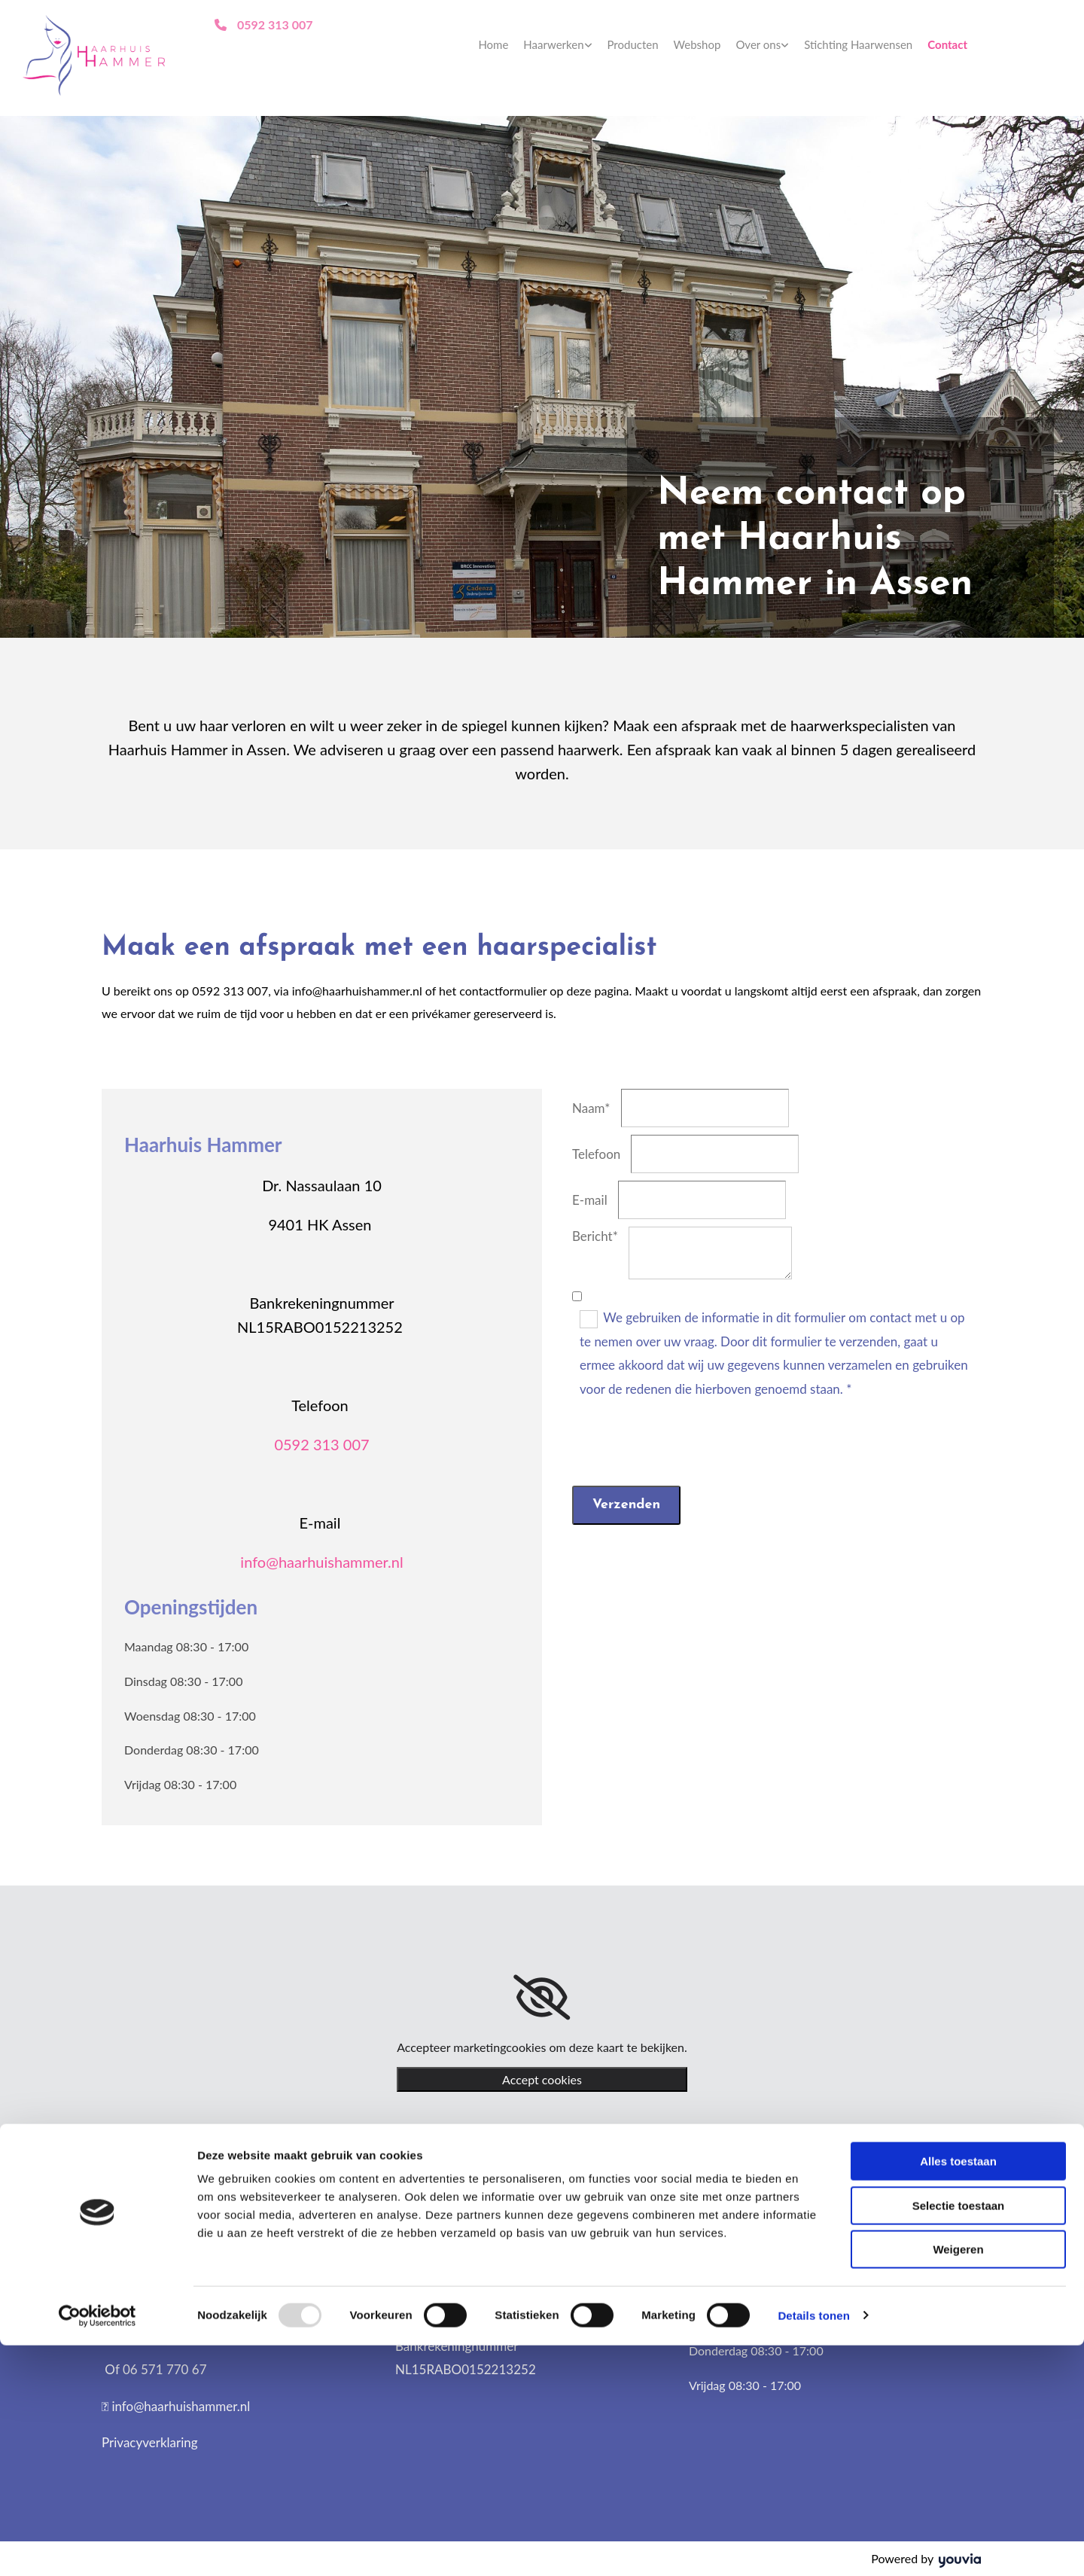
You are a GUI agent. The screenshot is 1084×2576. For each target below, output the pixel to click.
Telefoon (596, 1154)
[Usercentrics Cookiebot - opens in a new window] (97, 2546)
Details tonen (813, 2546)
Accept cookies (542, 2079)
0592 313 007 (321, 1444)
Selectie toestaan (958, 2436)
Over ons (758, 44)
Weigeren (958, 2480)
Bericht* (595, 1236)
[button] (263, 24)
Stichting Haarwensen (858, 44)
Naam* (591, 1108)
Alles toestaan (958, 2391)
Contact (947, 44)
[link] (557, 45)
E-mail (589, 1200)
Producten (633, 44)
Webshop (697, 44)
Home (493, 44)
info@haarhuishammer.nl (321, 1562)
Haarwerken (553, 44)
